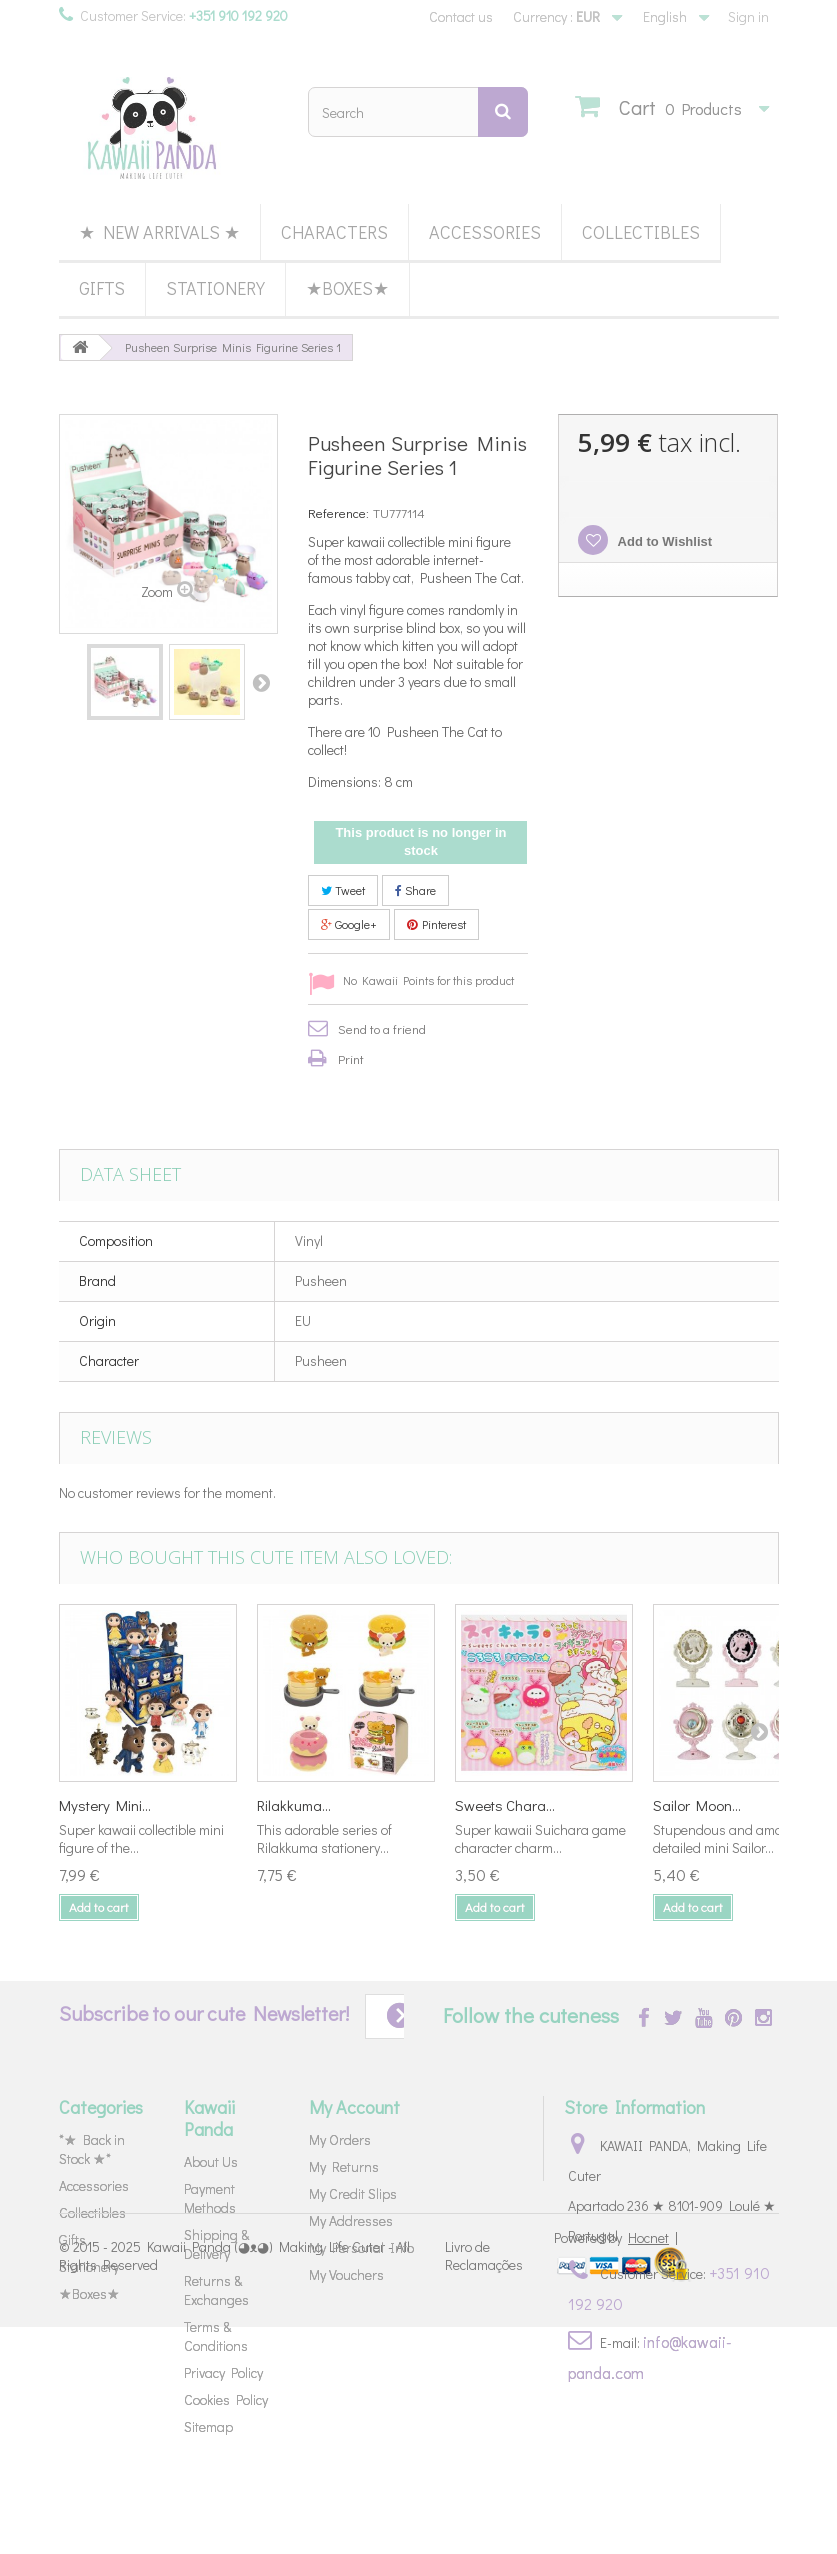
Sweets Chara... (505, 1805)
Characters (334, 232)
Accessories (485, 232)
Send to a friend (382, 1028)
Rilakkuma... (294, 1805)
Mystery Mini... (105, 1805)
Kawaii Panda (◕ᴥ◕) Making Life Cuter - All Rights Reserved (234, 2481)
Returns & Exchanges (216, 2290)
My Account (354, 2107)
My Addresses (351, 2220)
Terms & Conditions (216, 2336)
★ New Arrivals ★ (159, 232)
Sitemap (208, 2426)
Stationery (215, 288)
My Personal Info (361, 2247)
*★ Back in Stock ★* (92, 2149)
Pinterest (436, 924)
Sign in (748, 16)
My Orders (340, 2139)
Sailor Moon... (697, 1805)
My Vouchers (346, 2274)
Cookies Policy (226, 2399)
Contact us (461, 16)
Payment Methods (210, 2198)
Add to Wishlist (663, 541)
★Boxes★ (347, 288)
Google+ (349, 924)
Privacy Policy (223, 2372)
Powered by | (616, 2464)
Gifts (102, 288)
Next (261, 682)
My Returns (344, 2166)
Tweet (343, 890)
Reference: (338, 512)
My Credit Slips (353, 2193)
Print (351, 1058)
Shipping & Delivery (216, 2244)
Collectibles (641, 232)
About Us (211, 2161)
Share (415, 890)
